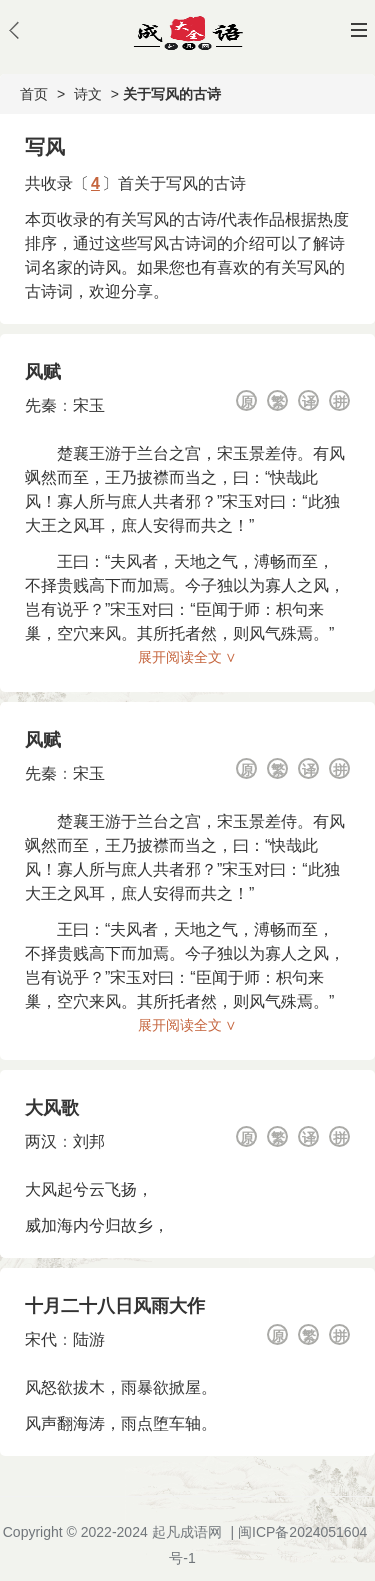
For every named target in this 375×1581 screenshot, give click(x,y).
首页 (34, 94)
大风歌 (52, 1108)
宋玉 (89, 405)
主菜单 (359, 30)
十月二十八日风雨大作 (115, 1306)
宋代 (41, 1339)
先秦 (41, 405)
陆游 (89, 1339)
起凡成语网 (187, 1532)
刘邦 (89, 1141)
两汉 (41, 1141)
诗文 (88, 94)
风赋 (43, 372)
